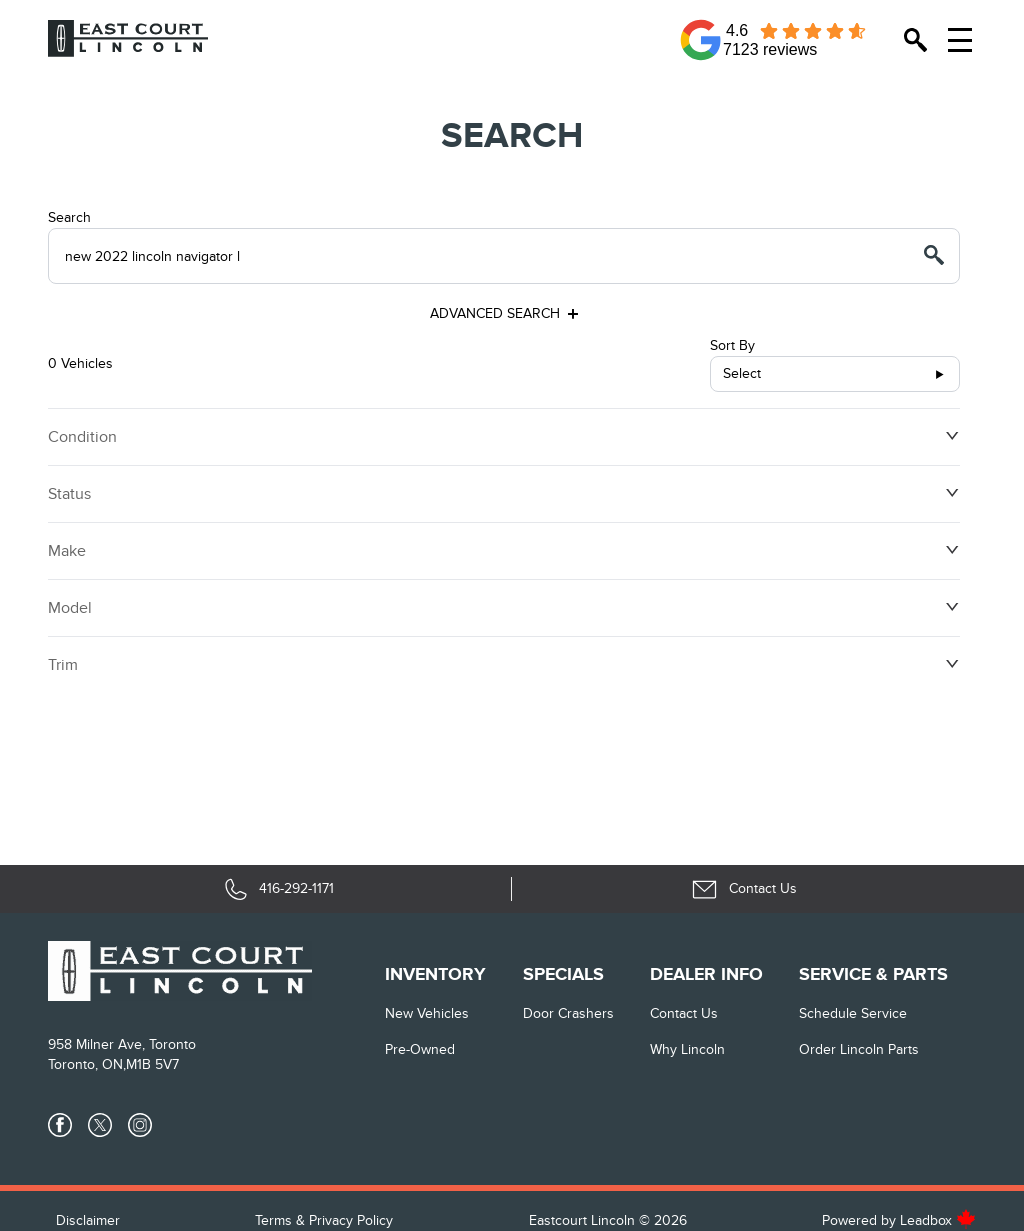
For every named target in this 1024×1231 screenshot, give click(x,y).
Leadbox (938, 1220)
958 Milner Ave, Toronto (122, 1044)
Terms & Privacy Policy (324, 1220)
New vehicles (427, 1013)
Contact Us (684, 1013)
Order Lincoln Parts (859, 1049)
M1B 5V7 (152, 1064)
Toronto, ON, (87, 1064)
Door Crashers (568, 1013)
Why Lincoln (687, 1049)
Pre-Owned (420, 1049)
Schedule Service (853, 1013)
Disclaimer (88, 1220)
